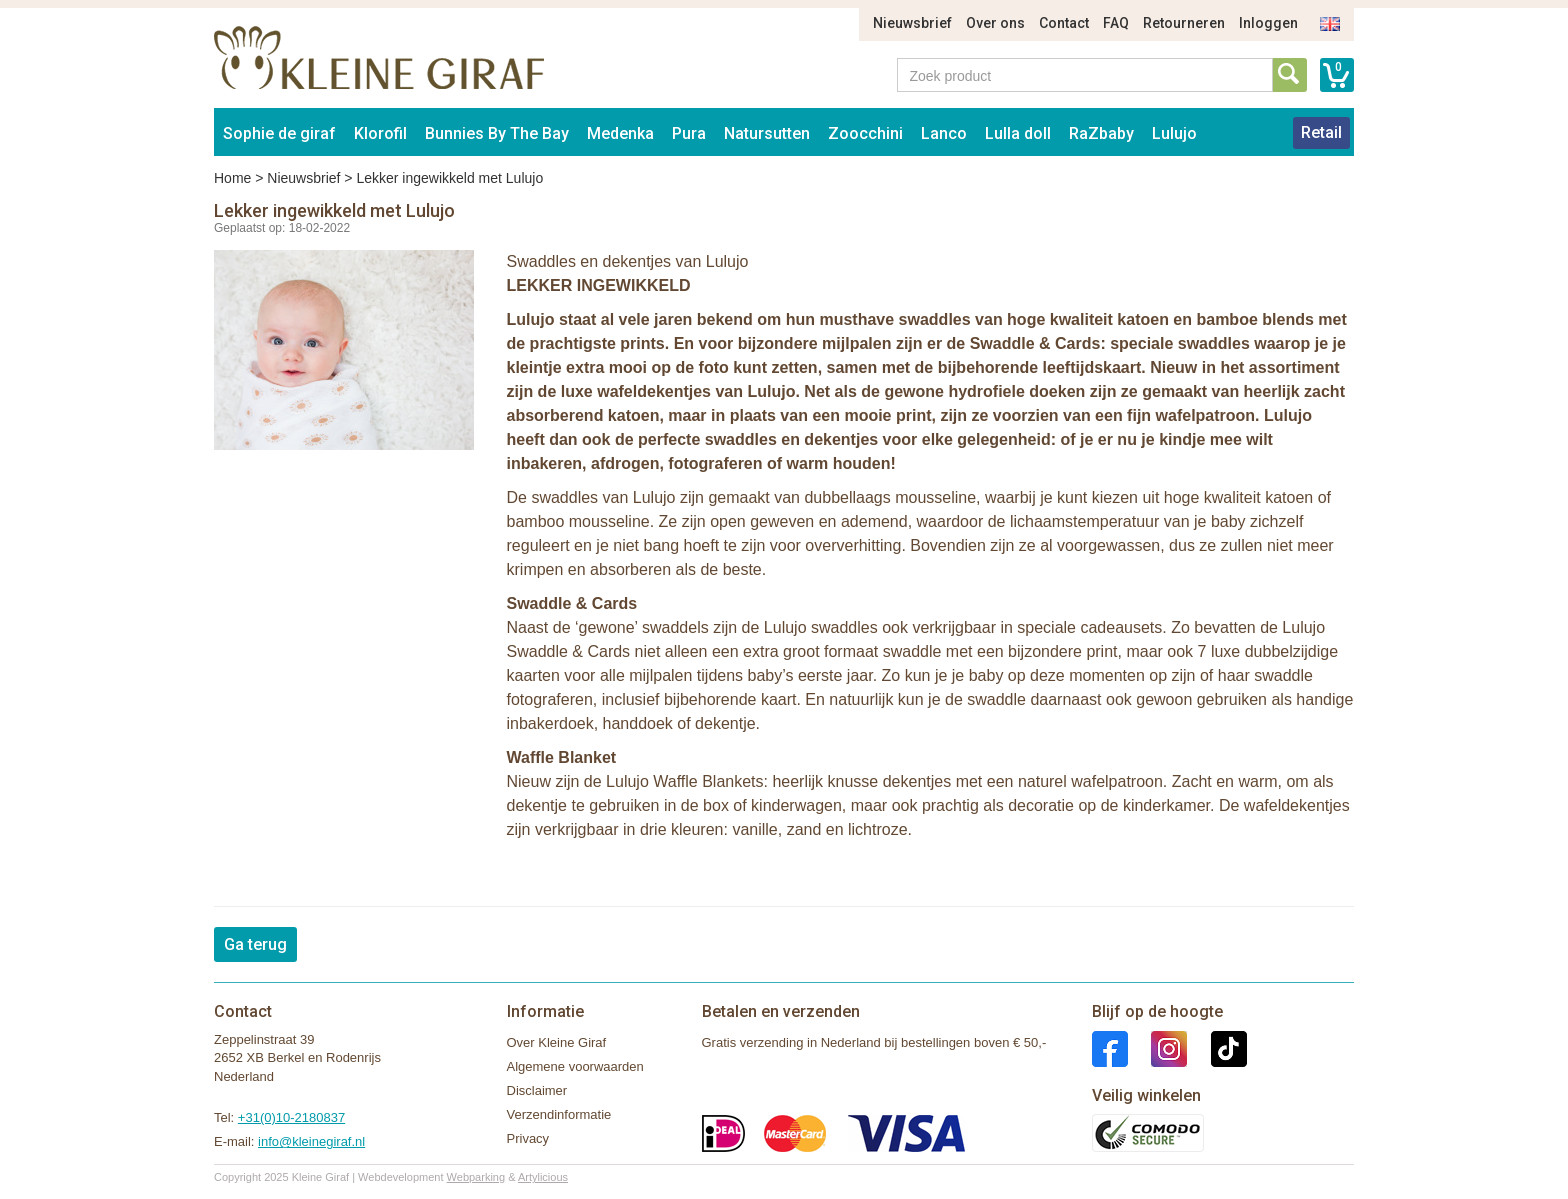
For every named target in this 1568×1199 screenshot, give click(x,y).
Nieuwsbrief (912, 23)
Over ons (995, 23)
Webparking (476, 1177)
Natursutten (767, 133)
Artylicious (543, 1177)
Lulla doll (1018, 133)
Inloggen (1268, 23)
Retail (1321, 132)
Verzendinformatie (559, 1114)
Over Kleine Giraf (557, 1042)
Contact (1064, 23)
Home (232, 178)
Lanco (944, 133)
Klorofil (380, 133)
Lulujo (1174, 133)
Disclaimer (537, 1090)
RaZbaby (1101, 133)
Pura (689, 133)
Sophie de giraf (279, 133)
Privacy (528, 1138)
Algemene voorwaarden (575, 1066)
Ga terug (255, 944)
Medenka (620, 133)
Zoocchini (865, 133)
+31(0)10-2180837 (291, 1117)
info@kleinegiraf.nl (311, 1141)
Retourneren (1184, 23)
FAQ (1116, 23)
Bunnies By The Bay (497, 133)
